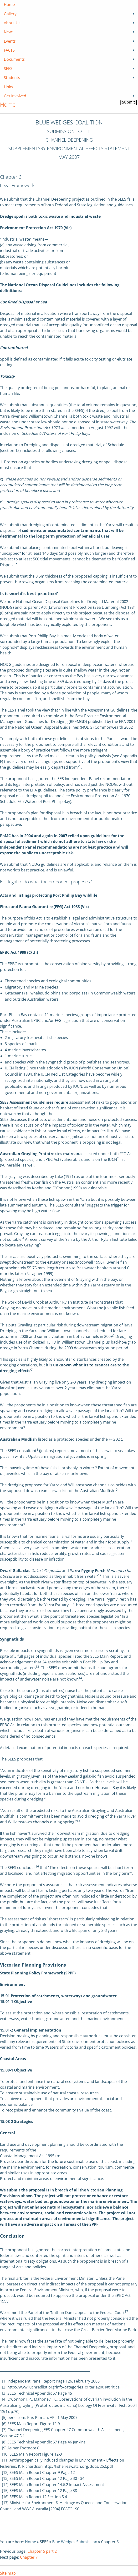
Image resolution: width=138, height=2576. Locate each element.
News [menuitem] (9, 32)
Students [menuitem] (12, 77)
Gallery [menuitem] (10, 13)
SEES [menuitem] (8, 68)
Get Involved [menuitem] (15, 96)
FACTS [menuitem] (9, 50)
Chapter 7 (29, 2557)
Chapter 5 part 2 (42, 2551)
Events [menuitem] (10, 41)
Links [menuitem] (8, 86)
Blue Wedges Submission (74, 2541)
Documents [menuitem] (14, 59)
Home (7, 104)
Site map (8, 2573)
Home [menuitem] (9, 4)
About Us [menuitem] (12, 22)
